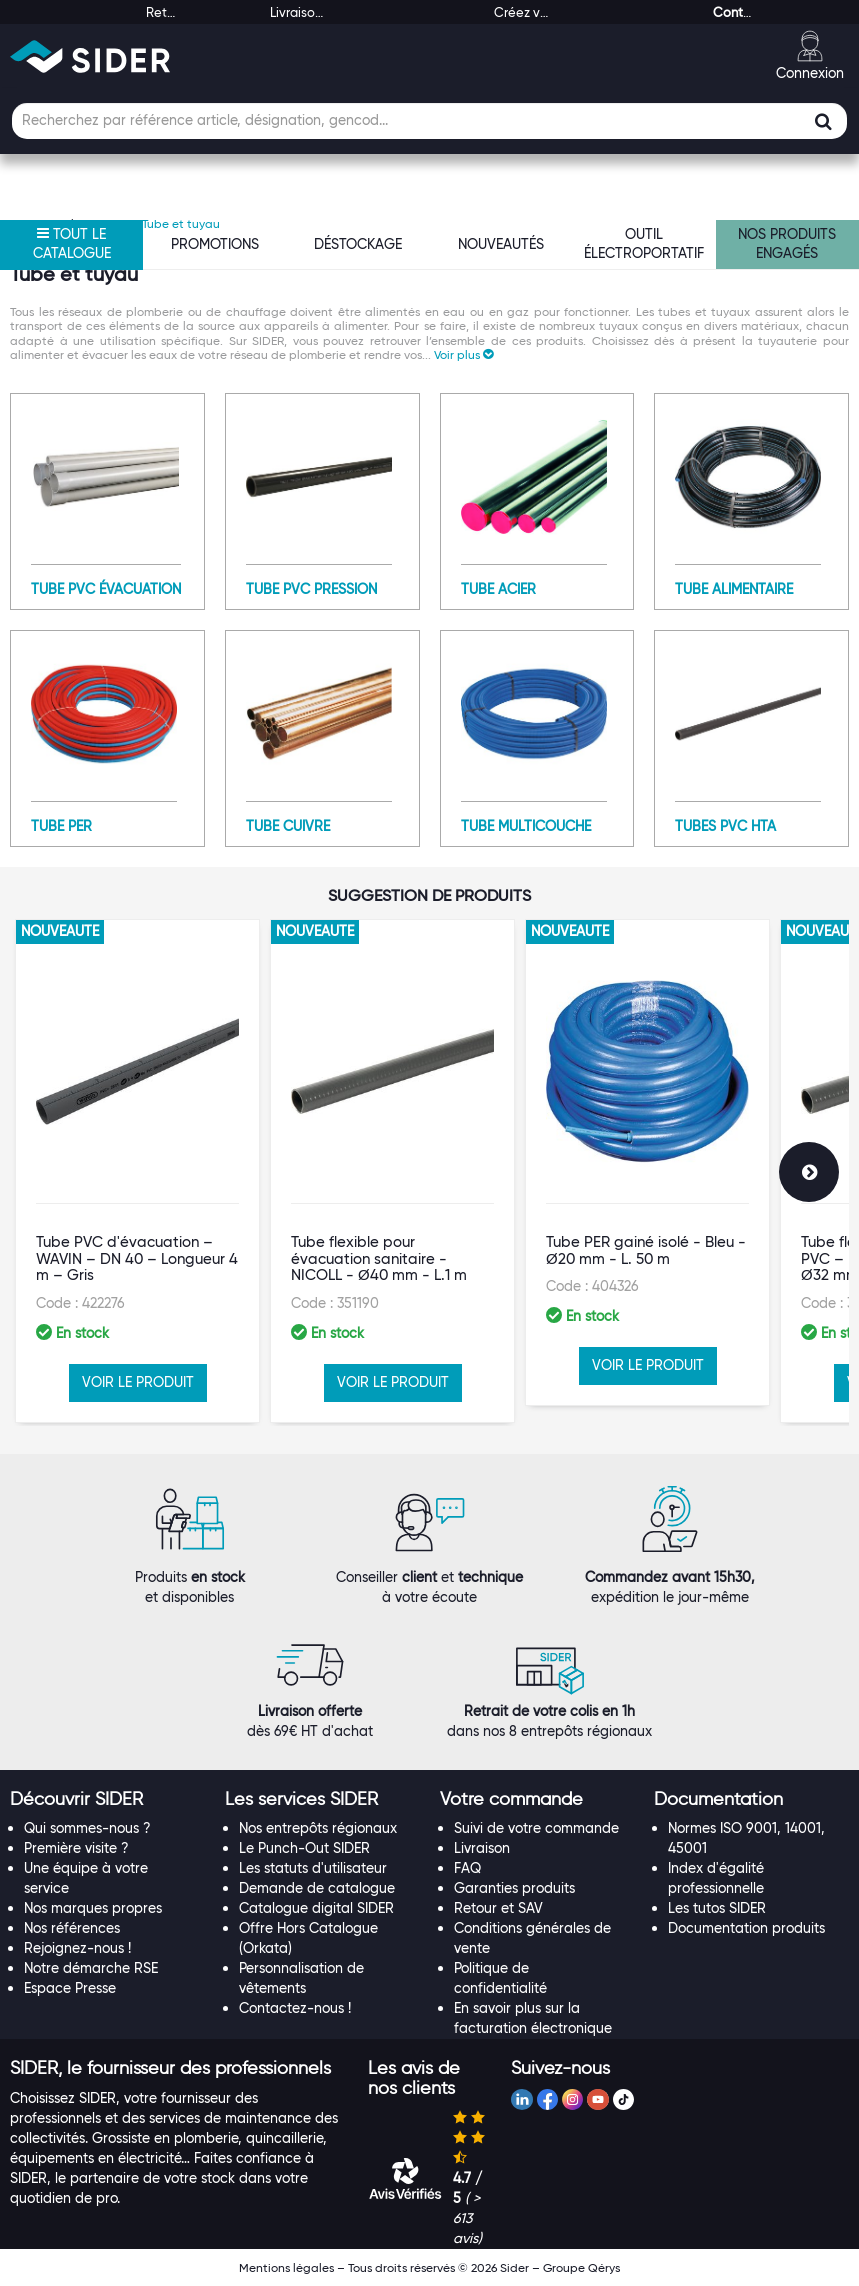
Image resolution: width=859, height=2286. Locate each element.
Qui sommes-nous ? (87, 1828)
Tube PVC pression (311, 589)
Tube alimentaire (734, 589)
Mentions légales (286, 2267)
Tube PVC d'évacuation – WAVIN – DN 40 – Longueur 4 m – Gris (137, 1258)
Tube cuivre (288, 826)
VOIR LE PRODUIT (138, 1382)
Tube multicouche (526, 826)
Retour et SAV (498, 1908)
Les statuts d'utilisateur (313, 1868)
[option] (137, 1170)
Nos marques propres (93, 1908)
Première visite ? (76, 1848)
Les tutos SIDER (717, 1908)
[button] (463, 354)
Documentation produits (746, 1928)
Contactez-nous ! (295, 2008)
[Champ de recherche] (429, 121)
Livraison (482, 1848)
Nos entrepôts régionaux (318, 1828)
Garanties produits (514, 1888)
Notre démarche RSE (91, 1968)
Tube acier (498, 589)
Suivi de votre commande (536, 1828)
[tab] (107, 1800)
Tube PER (61, 826)
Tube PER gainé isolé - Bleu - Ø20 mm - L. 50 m (646, 1250)
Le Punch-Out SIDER (304, 1848)
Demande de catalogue (317, 1888)
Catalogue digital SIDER (316, 1908)
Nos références (72, 1928)
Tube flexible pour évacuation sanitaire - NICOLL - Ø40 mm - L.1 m (379, 1258)
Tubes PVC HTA (725, 826)
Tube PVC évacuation (106, 589)
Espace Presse (70, 1988)
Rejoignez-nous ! (77, 1948)
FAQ (467, 1868)
